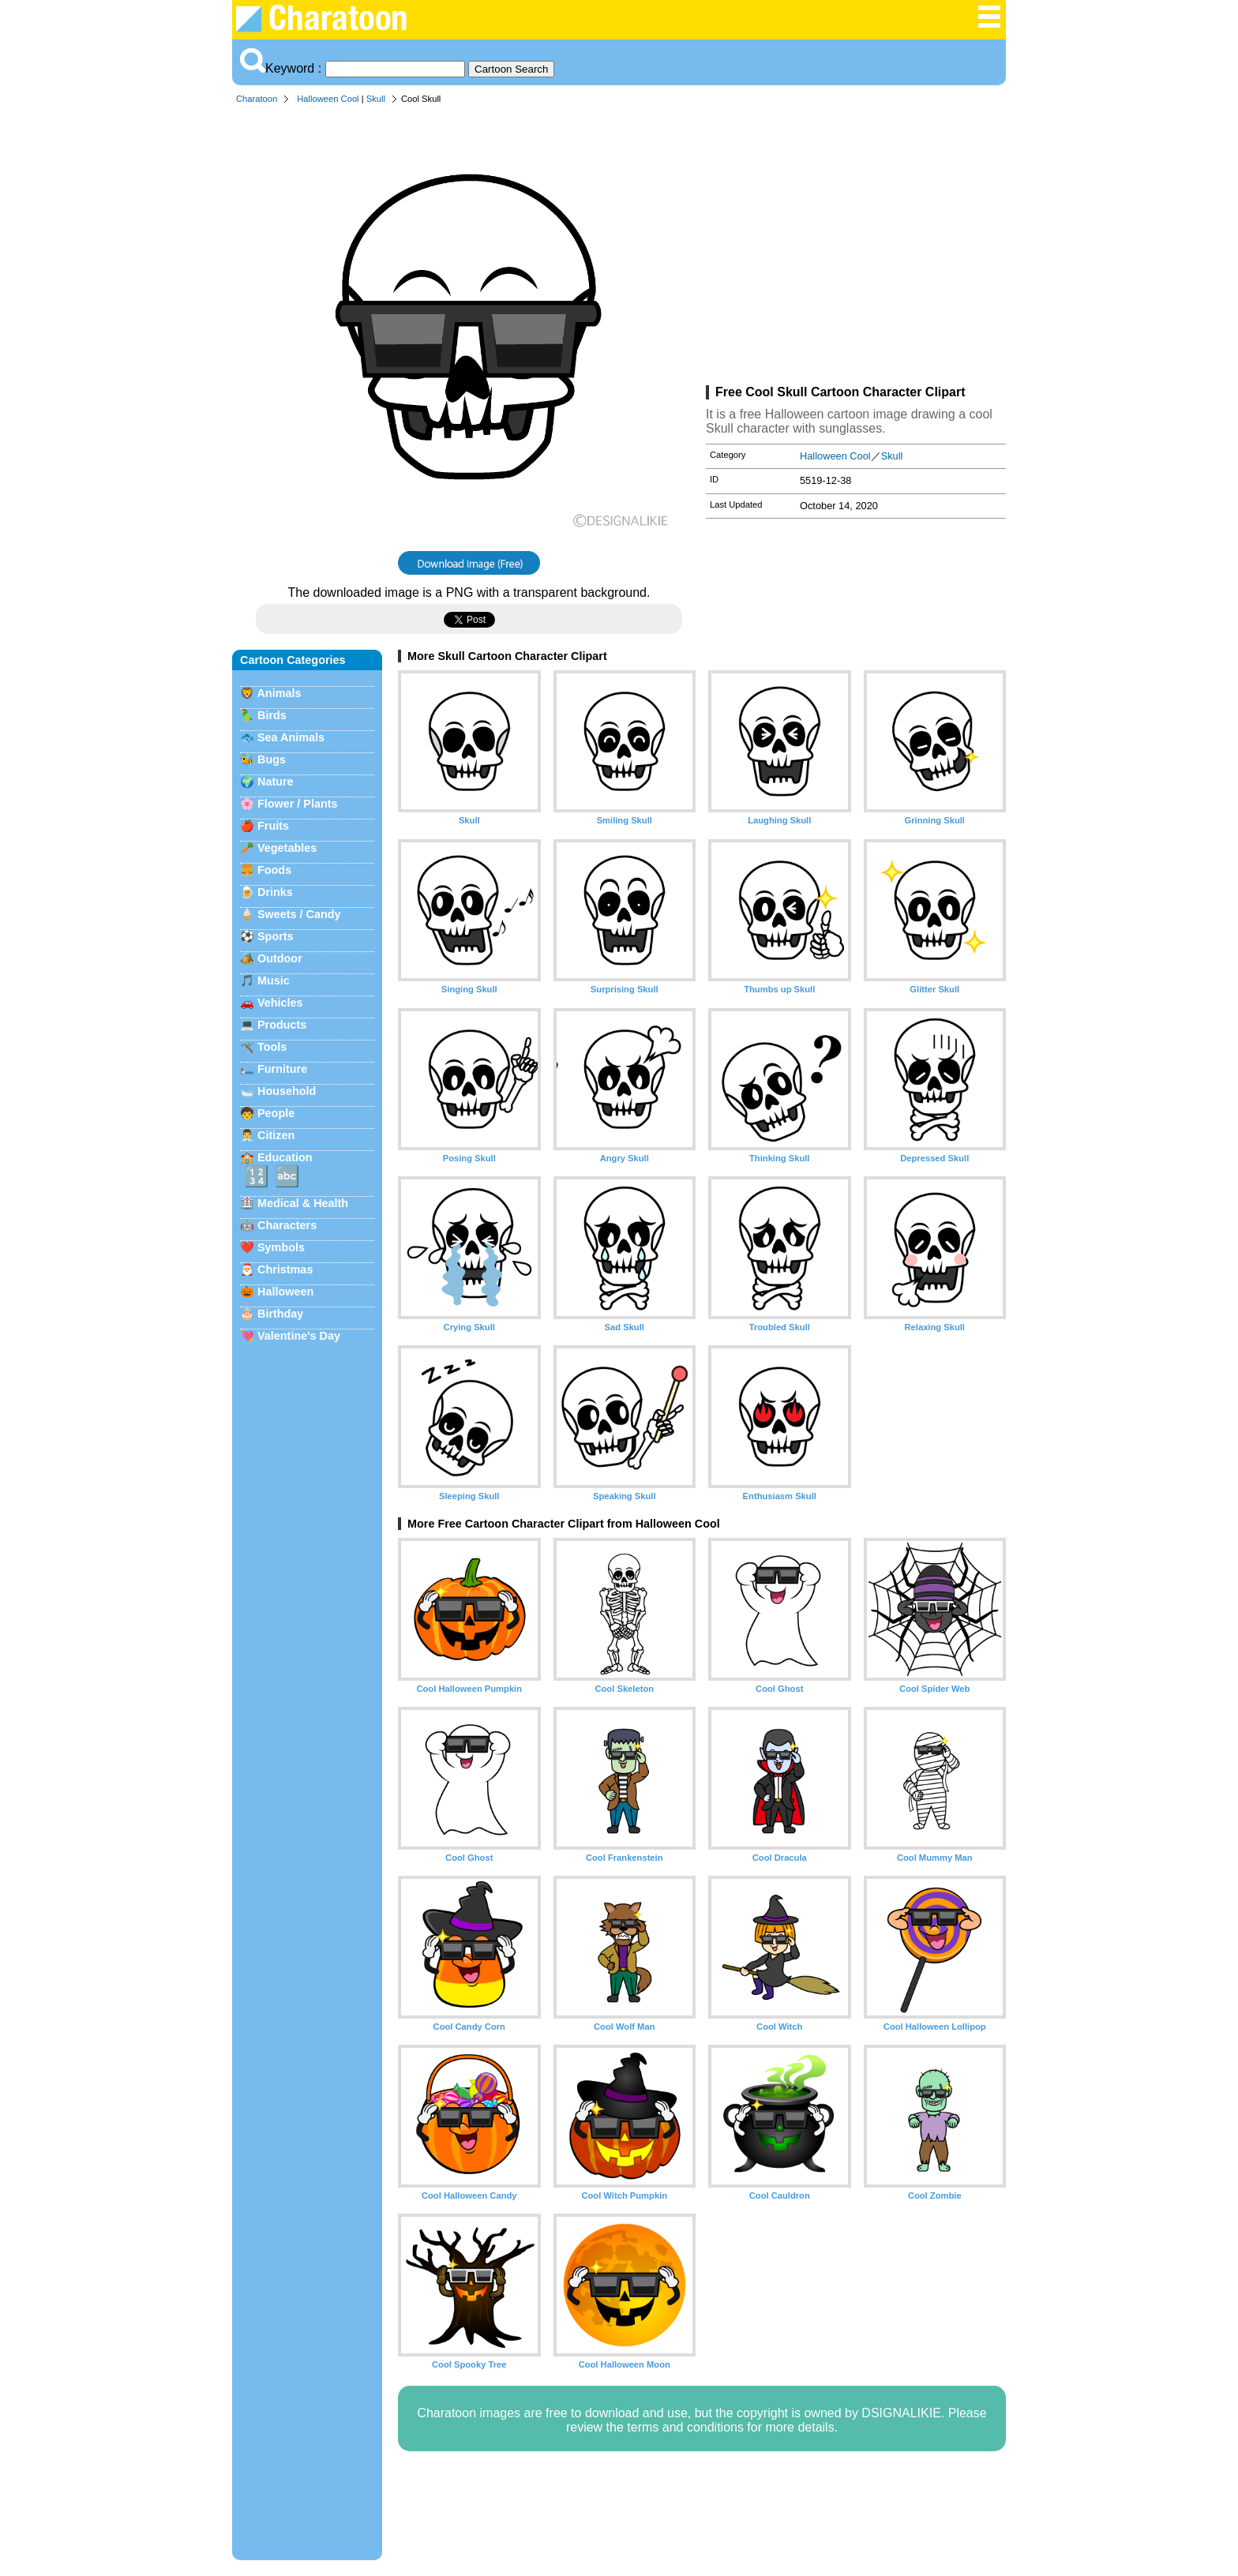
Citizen (275, 1135)
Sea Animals (291, 737)
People (275, 1113)
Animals (279, 693)
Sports (275, 936)
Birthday (280, 1313)
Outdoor (279, 958)
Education (285, 1157)
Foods (274, 870)
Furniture (282, 1069)
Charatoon (256, 98)
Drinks (275, 892)
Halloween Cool (327, 98)
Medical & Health (302, 1203)
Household (286, 1091)
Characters (287, 1225)
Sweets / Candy (299, 914)
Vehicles (280, 1002)
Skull (375, 98)
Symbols (281, 1247)
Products (281, 1024)
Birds (272, 715)
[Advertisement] (856, 247)
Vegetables (287, 848)
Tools (272, 1047)
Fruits (273, 825)
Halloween (285, 1291)
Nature (275, 781)
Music (273, 980)
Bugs (271, 759)
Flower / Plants (297, 803)
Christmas (285, 1269)
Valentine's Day (298, 1335)
